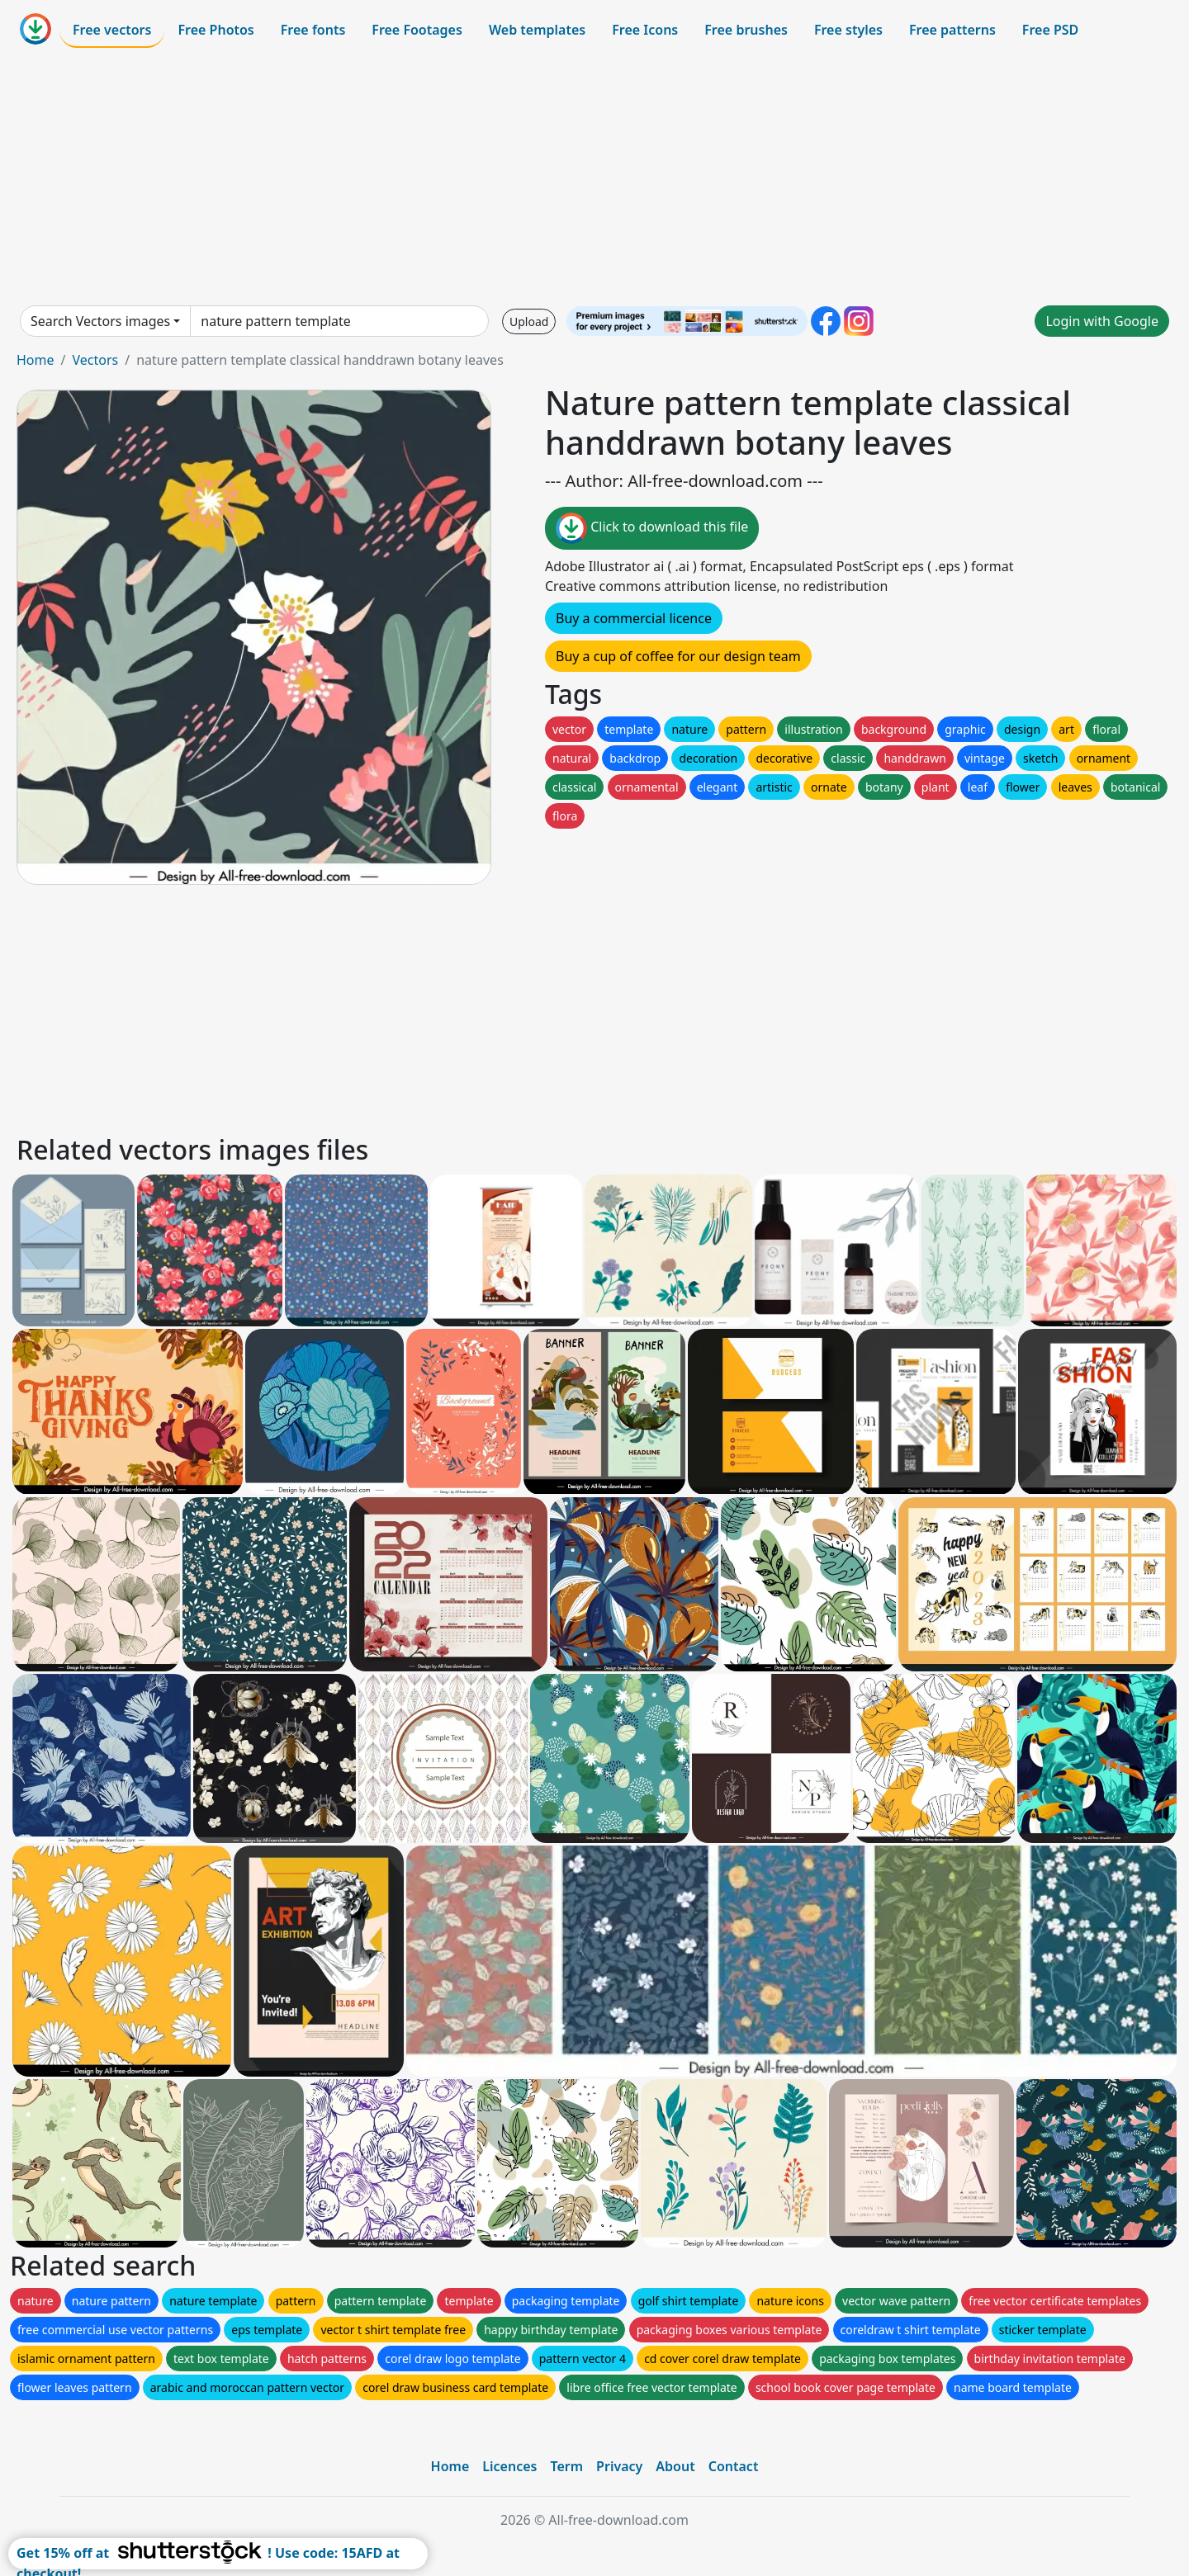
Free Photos (215, 30)
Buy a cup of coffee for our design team (678, 656)
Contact (733, 2466)
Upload (528, 321)
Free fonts (313, 30)
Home (35, 360)
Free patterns (952, 30)
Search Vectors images (100, 321)
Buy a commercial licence (634, 618)
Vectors (95, 360)
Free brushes (746, 30)
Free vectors (112, 30)
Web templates (537, 30)
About (675, 2466)
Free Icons (645, 30)
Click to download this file (652, 528)
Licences (509, 2466)
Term (566, 2466)
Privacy (619, 2466)
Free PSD (1050, 30)
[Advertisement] (594, 176)
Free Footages (417, 30)
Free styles (848, 30)
